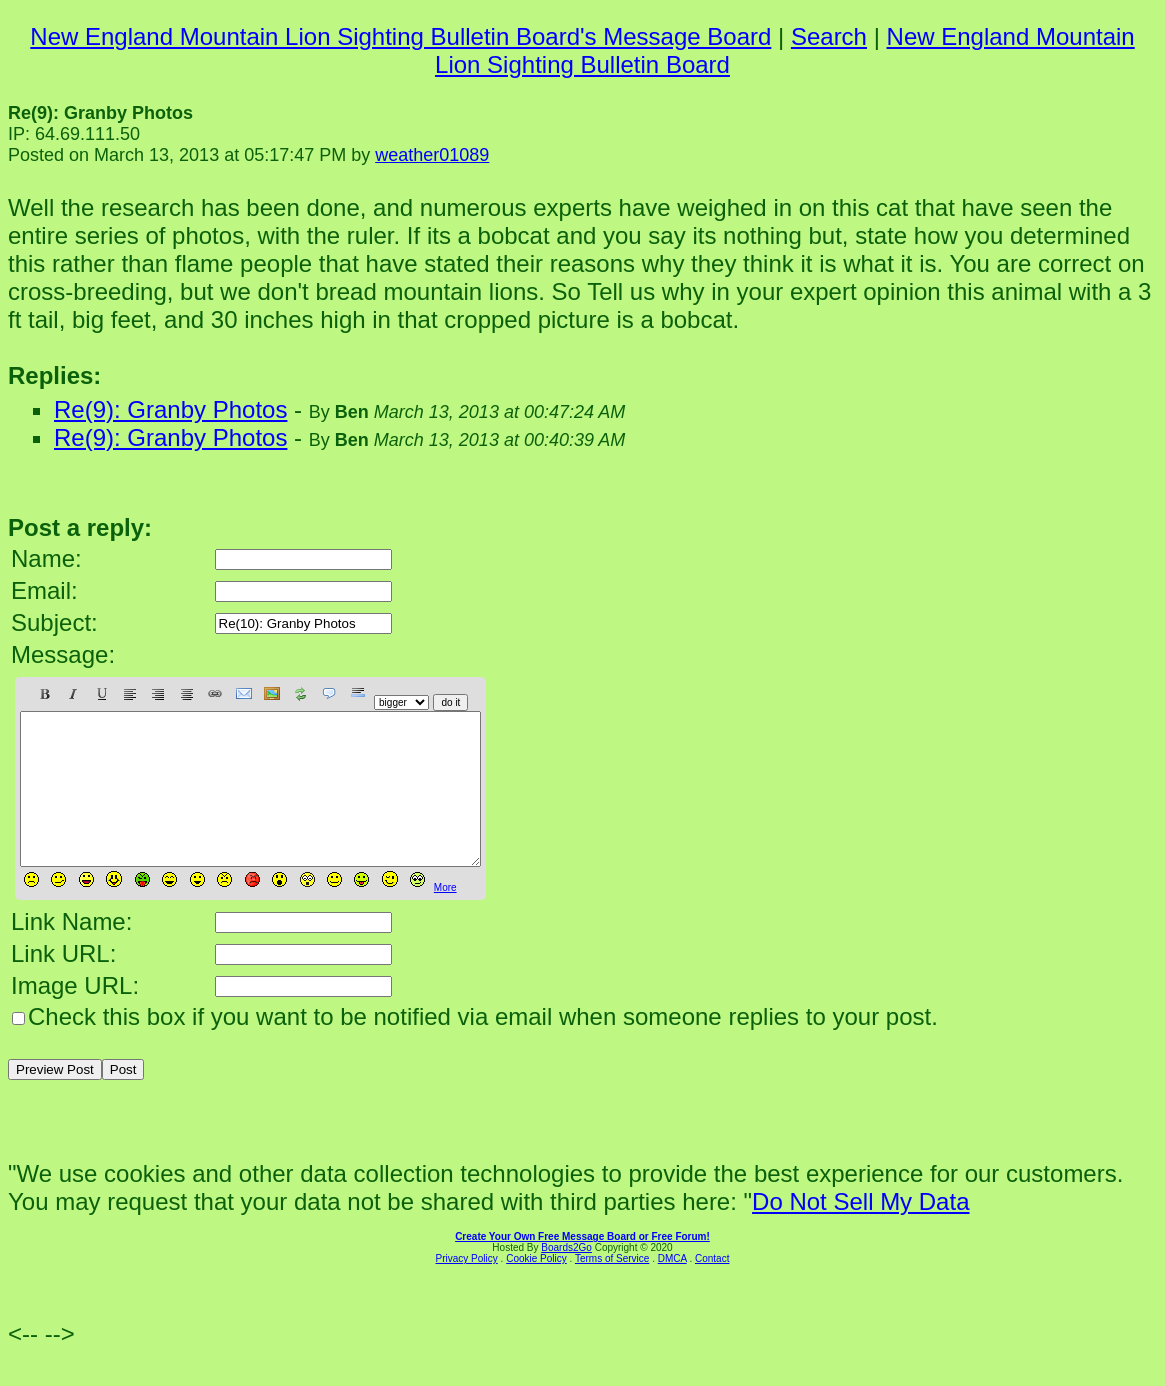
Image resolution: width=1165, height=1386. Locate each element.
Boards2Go (566, 1277)
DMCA (672, 1288)
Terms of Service (612, 1288)
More (445, 917)
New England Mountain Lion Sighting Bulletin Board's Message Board (400, 36)
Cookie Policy (536, 1288)
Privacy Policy (467, 1288)
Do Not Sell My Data (860, 1231)
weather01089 (432, 155)
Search (829, 36)
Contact (712, 1288)
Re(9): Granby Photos (170, 409)
